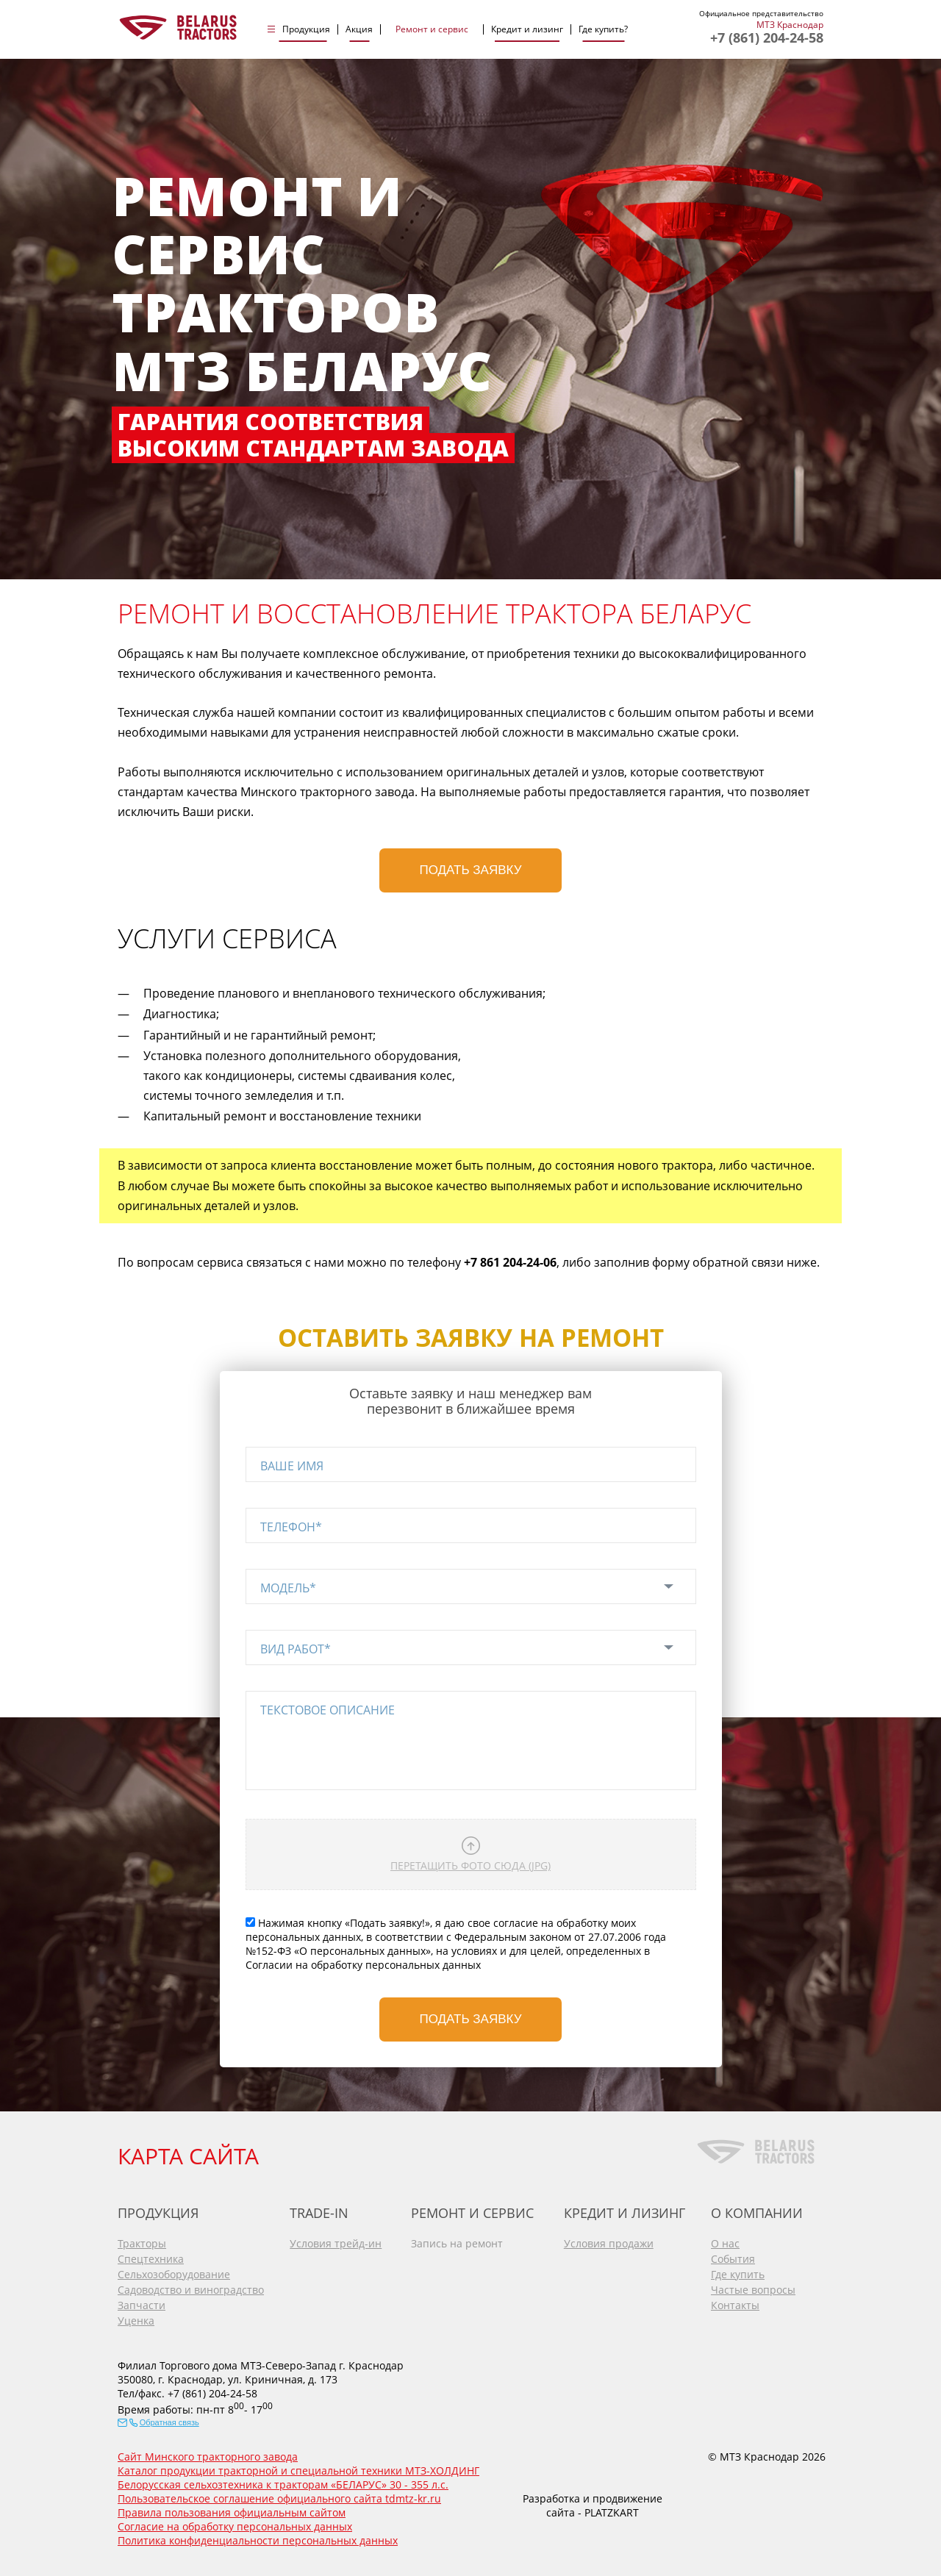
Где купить (738, 2274)
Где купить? (603, 29)
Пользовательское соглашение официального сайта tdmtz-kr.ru (279, 2498)
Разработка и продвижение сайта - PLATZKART (592, 2505)
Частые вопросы (753, 2290)
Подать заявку (471, 870)
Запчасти (141, 2305)
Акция (359, 29)
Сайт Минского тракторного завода (208, 2457)
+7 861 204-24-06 (510, 1262)
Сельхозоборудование (174, 2274)
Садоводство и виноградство (191, 2290)
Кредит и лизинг (527, 29)
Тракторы (142, 2243)
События (733, 2259)
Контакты (735, 2305)
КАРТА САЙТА (188, 2156)
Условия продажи (609, 2243)
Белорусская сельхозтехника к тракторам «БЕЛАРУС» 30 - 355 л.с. (283, 2484)
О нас (725, 2243)
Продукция (306, 29)
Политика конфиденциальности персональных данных (258, 2540)
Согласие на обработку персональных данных (235, 2526)
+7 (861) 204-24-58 (766, 37)
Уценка (136, 2321)
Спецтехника (151, 2259)
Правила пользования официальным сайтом (232, 2512)
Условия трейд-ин (336, 2243)
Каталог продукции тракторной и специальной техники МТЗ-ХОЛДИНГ (298, 2470)
